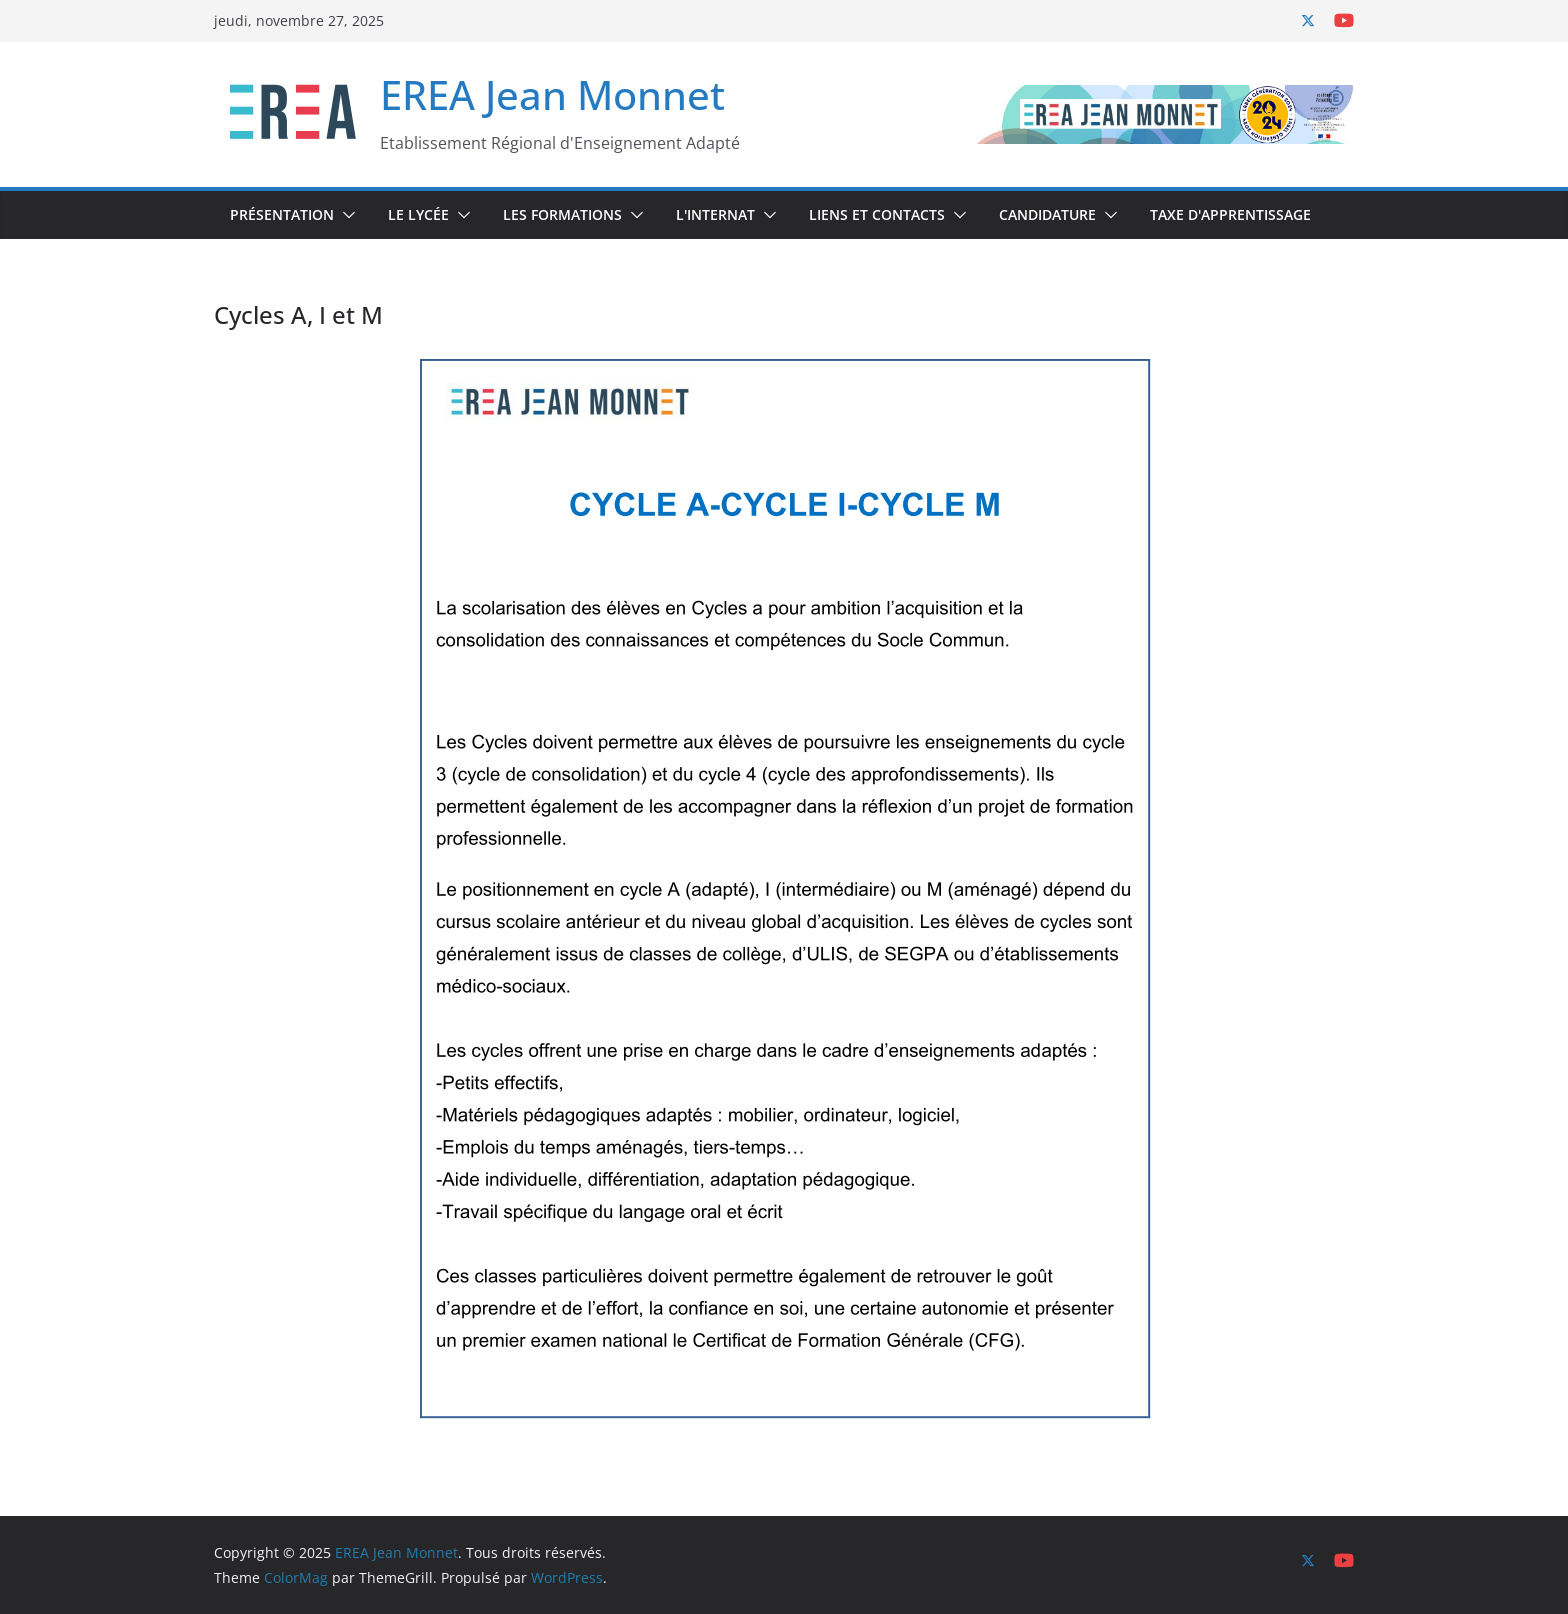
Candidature (1047, 214)
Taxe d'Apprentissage (1230, 214)
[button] (345, 215)
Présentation (282, 214)
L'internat (715, 214)
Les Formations (562, 214)
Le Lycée (418, 214)
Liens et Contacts (877, 214)
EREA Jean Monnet (552, 94)
